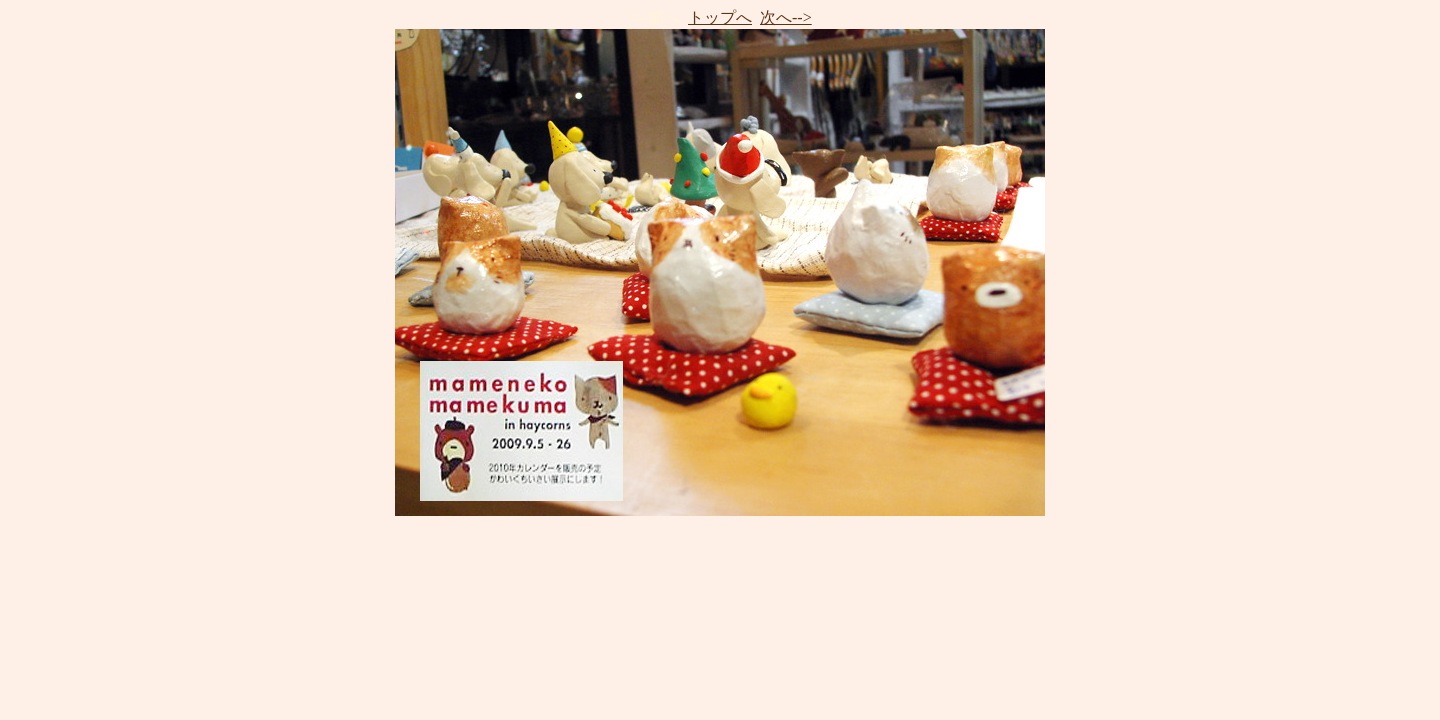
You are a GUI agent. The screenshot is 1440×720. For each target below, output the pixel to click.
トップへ (720, 17)
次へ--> (786, 17)
